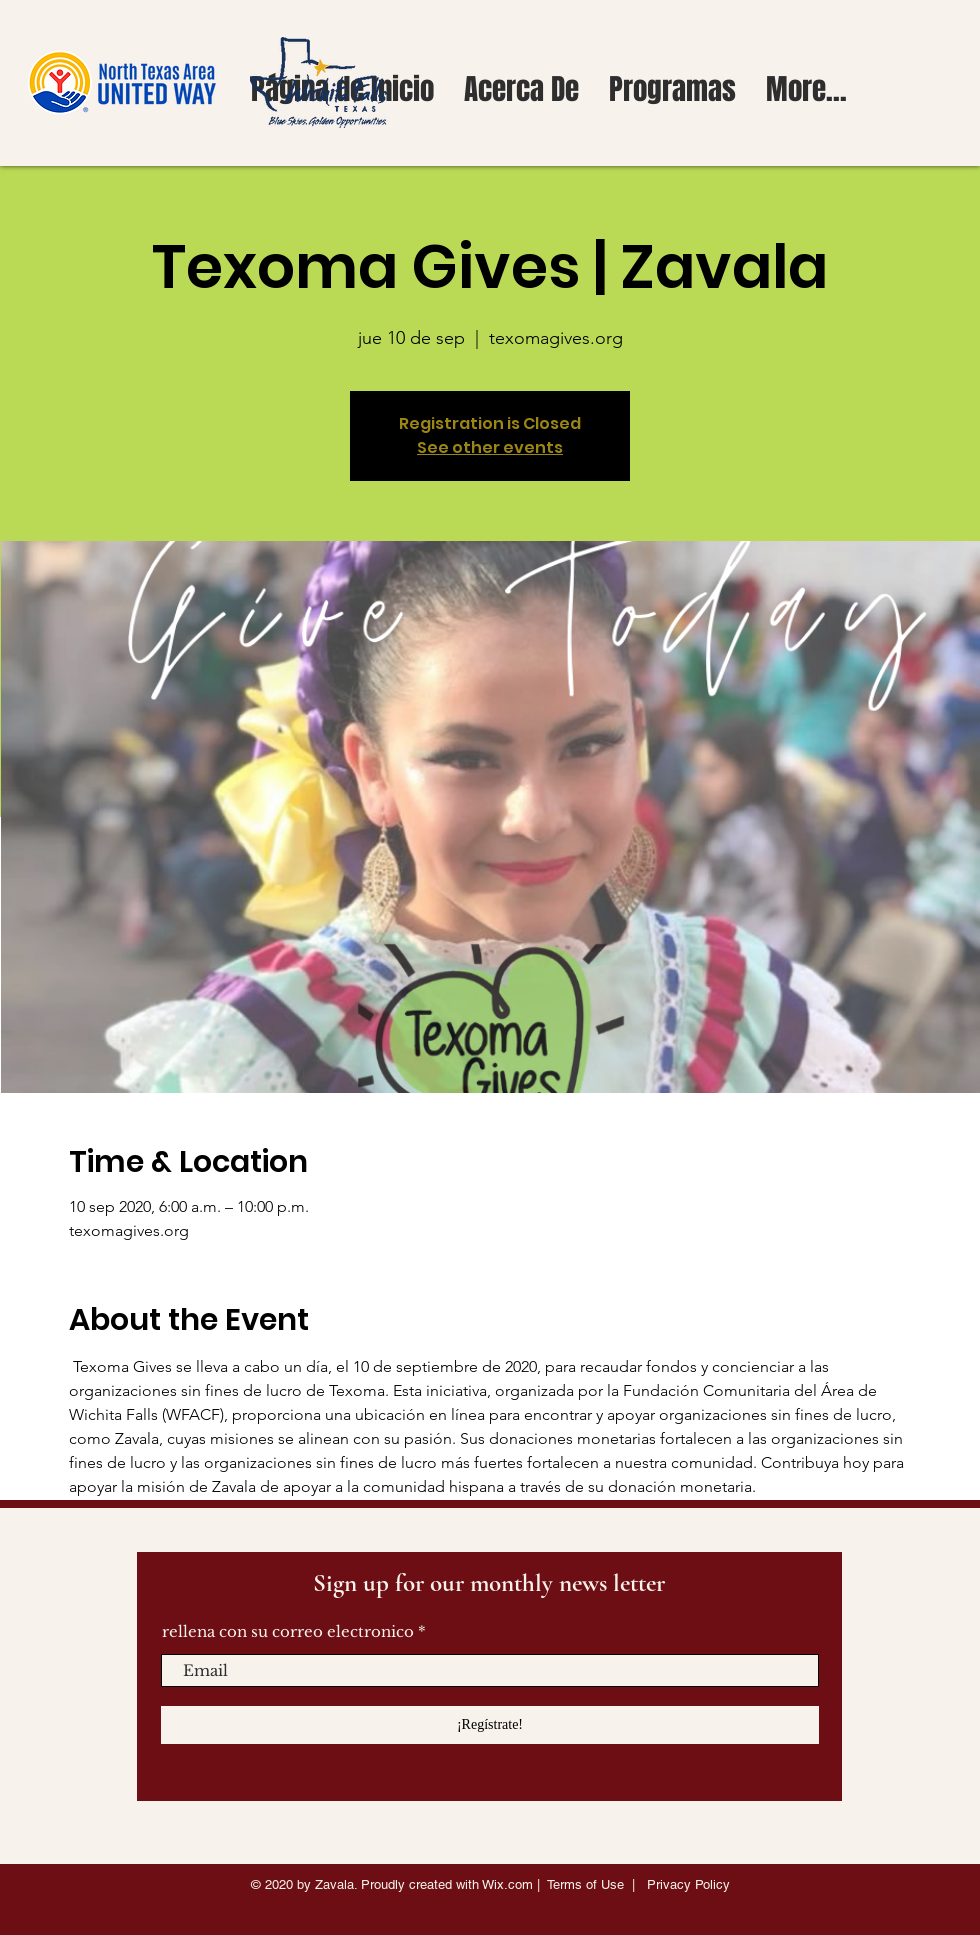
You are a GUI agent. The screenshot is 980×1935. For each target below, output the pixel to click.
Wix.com (507, 1884)
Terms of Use (585, 1884)
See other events (490, 447)
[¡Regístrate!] (490, 1725)
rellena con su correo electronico (288, 1631)
